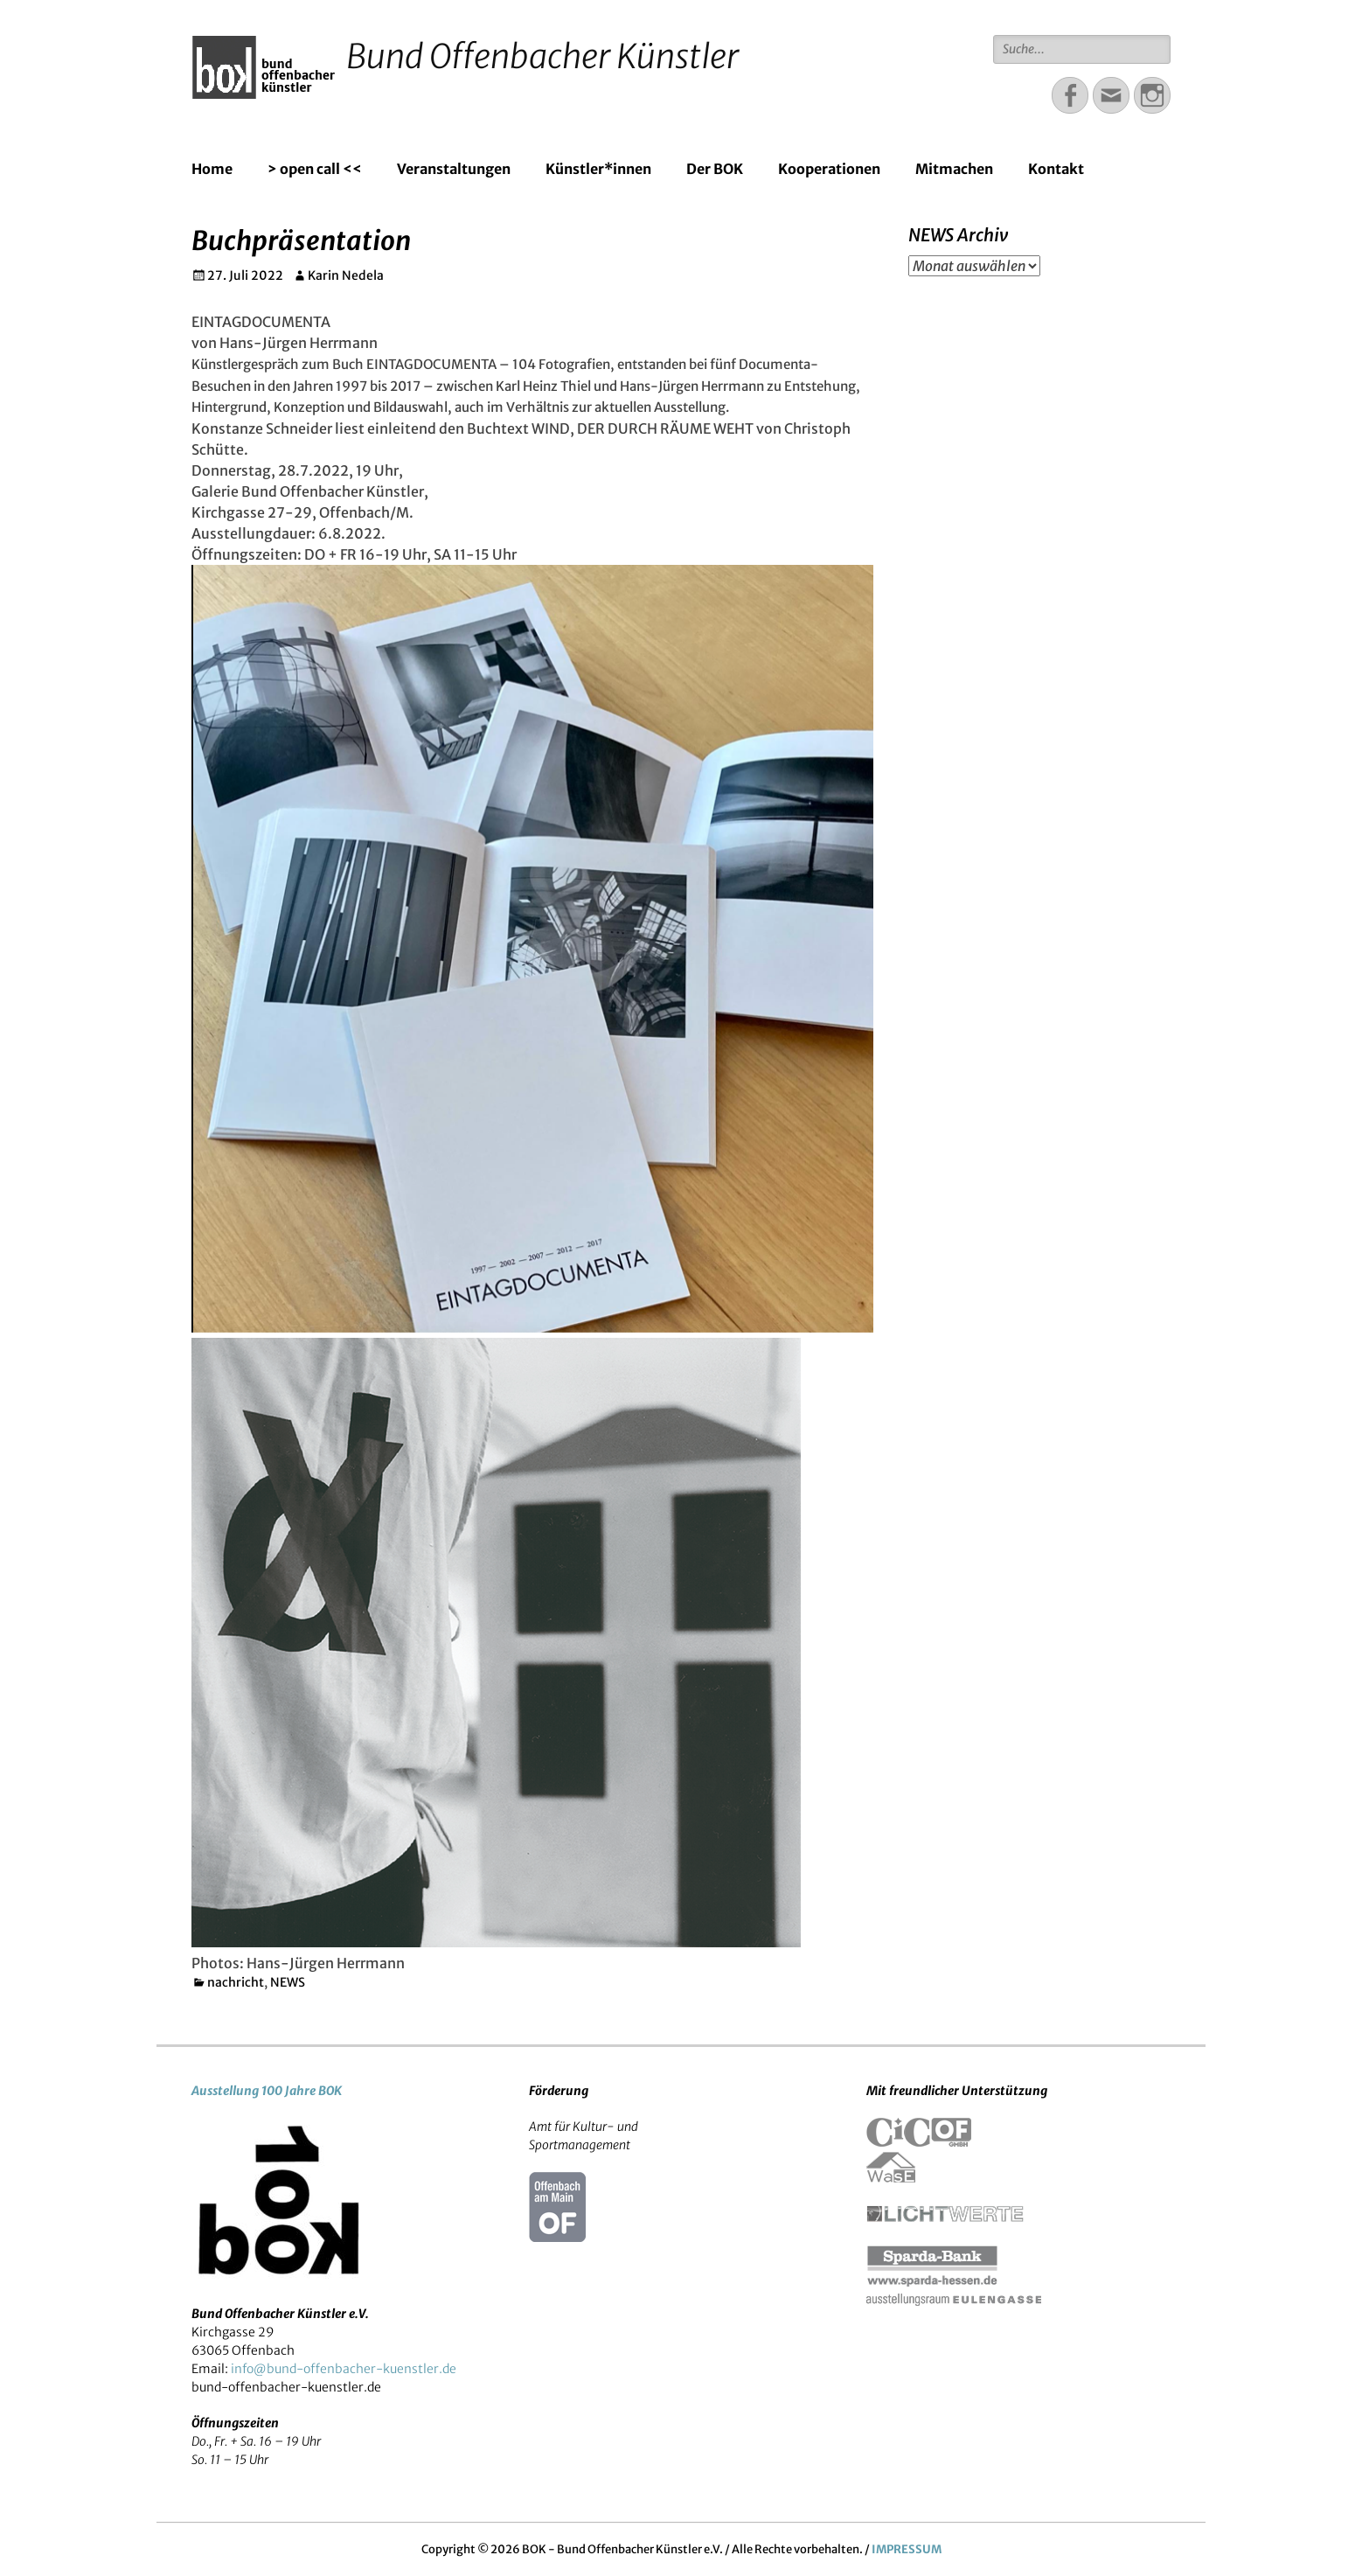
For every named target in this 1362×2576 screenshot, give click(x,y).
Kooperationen (829, 169)
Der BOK (714, 169)
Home (212, 169)
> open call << (315, 169)
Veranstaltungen (454, 169)
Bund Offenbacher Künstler (542, 56)
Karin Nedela (346, 275)
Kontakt (1056, 169)
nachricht (235, 1982)
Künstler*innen (598, 169)
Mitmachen (954, 169)
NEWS (287, 1982)
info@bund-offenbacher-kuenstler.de (343, 2369)
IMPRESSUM (907, 2549)
